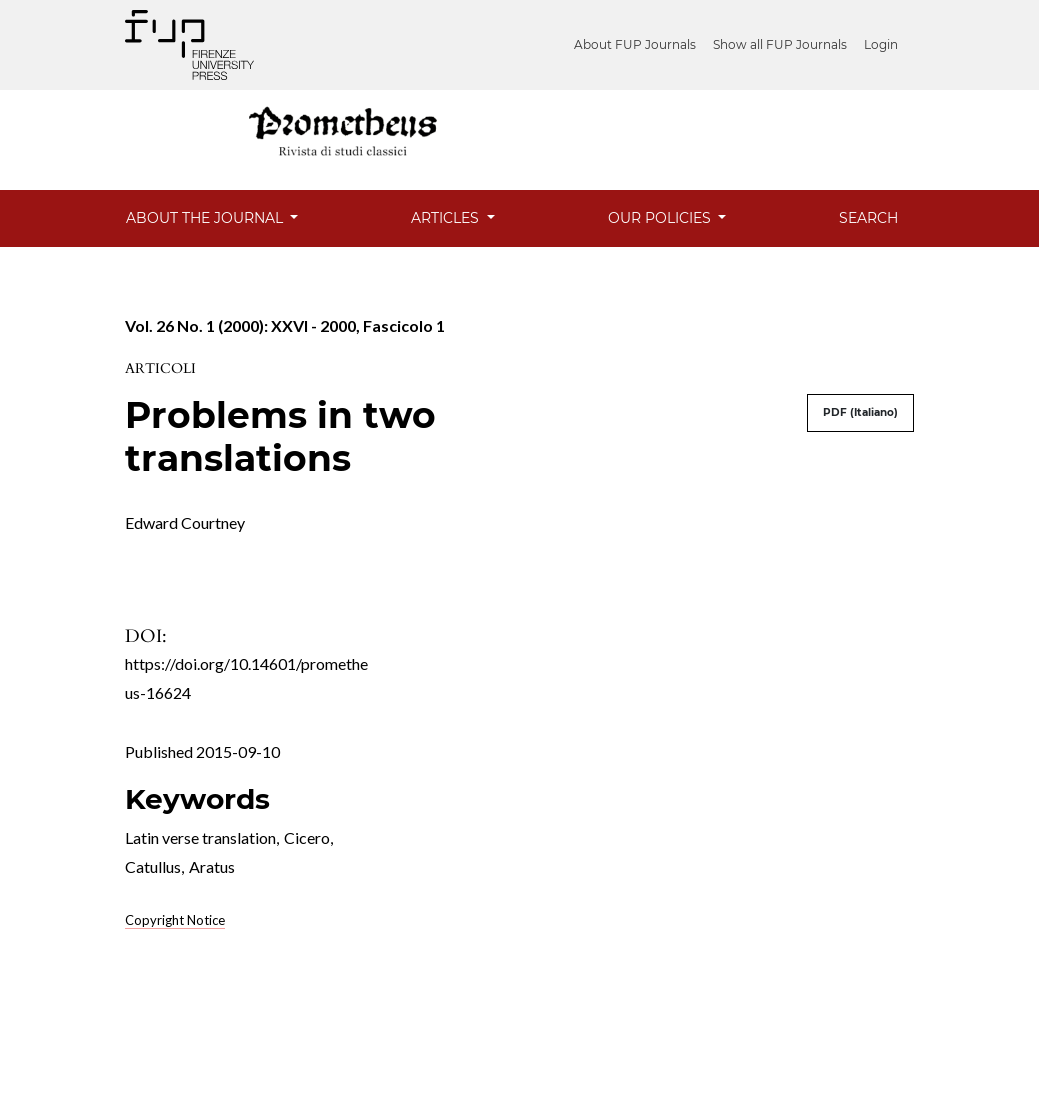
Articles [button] (447, 218)
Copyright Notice (175, 920)
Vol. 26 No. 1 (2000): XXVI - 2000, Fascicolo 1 (285, 325)
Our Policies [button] (661, 218)
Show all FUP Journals (780, 44)
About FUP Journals (635, 44)
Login (881, 44)
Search (868, 218)
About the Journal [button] (206, 218)
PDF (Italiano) (860, 412)
